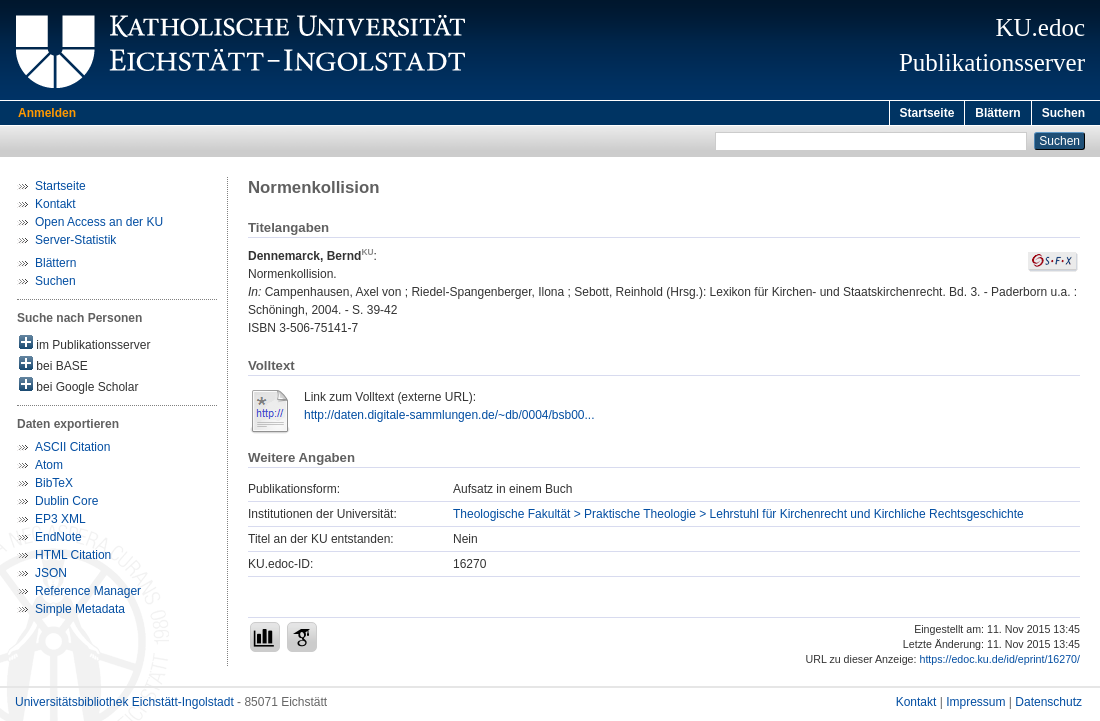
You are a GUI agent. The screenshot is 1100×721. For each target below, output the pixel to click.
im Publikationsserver (84, 346)
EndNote (58, 540)
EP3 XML (60, 522)
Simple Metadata (80, 612)
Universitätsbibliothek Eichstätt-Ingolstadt (124, 705)
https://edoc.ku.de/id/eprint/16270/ (999, 662)
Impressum (975, 705)
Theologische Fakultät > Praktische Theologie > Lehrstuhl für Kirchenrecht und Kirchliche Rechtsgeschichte (738, 517)
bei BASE (53, 367)
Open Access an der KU (99, 225)
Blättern (997, 113)
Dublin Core (66, 504)
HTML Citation (73, 558)
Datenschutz (1048, 705)
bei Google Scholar (78, 388)
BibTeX (54, 486)
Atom (49, 468)
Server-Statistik (75, 243)
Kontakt (55, 207)
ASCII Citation (72, 450)
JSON (51, 576)
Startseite (927, 113)
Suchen (1063, 113)
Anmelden (47, 113)
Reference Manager (88, 594)
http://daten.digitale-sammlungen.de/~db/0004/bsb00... (449, 418)
